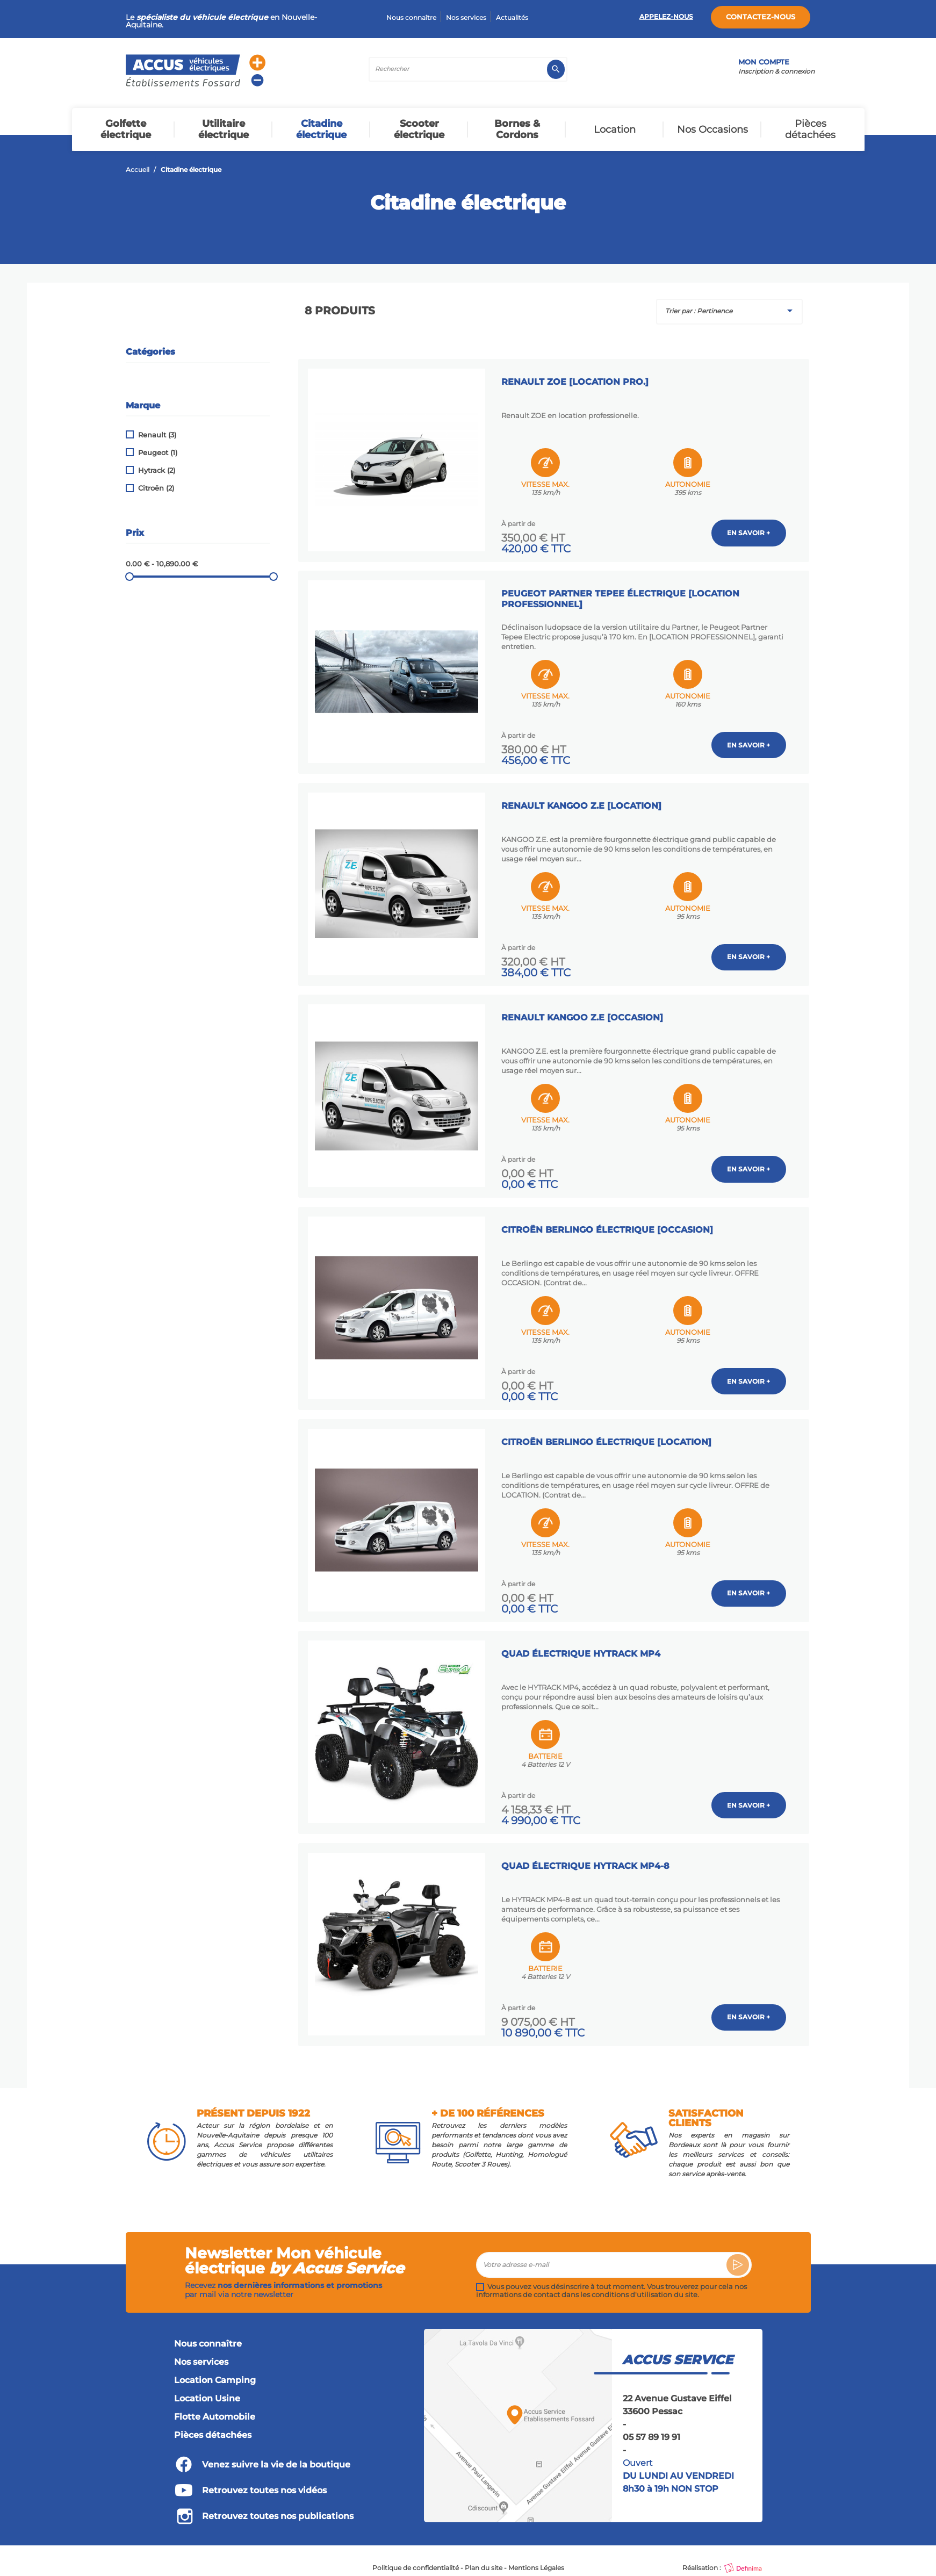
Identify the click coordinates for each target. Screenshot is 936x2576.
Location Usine (207, 2391)
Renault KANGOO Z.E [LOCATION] (583, 802)
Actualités (512, 17)
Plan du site (483, 2561)
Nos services (466, 17)
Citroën (156, 488)
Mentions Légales (536, 2561)
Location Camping (215, 2373)
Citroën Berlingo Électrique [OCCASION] (609, 1224)
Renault (157, 434)
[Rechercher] (468, 69)
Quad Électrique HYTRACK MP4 (582, 1647)
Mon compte (763, 62)
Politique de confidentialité (415, 2561)
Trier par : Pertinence (730, 310)
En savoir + (749, 531)
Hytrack (156, 470)
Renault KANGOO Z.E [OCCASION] (584, 1013)
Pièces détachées (212, 2428)
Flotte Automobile (214, 2410)
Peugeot (157, 452)
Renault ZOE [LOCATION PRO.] (576, 380)
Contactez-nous (760, 16)
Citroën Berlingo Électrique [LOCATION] (608, 1435)
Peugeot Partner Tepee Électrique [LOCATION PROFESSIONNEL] (622, 596)
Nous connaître (411, 17)
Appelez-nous (666, 16)
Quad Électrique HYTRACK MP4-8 (587, 1858)
